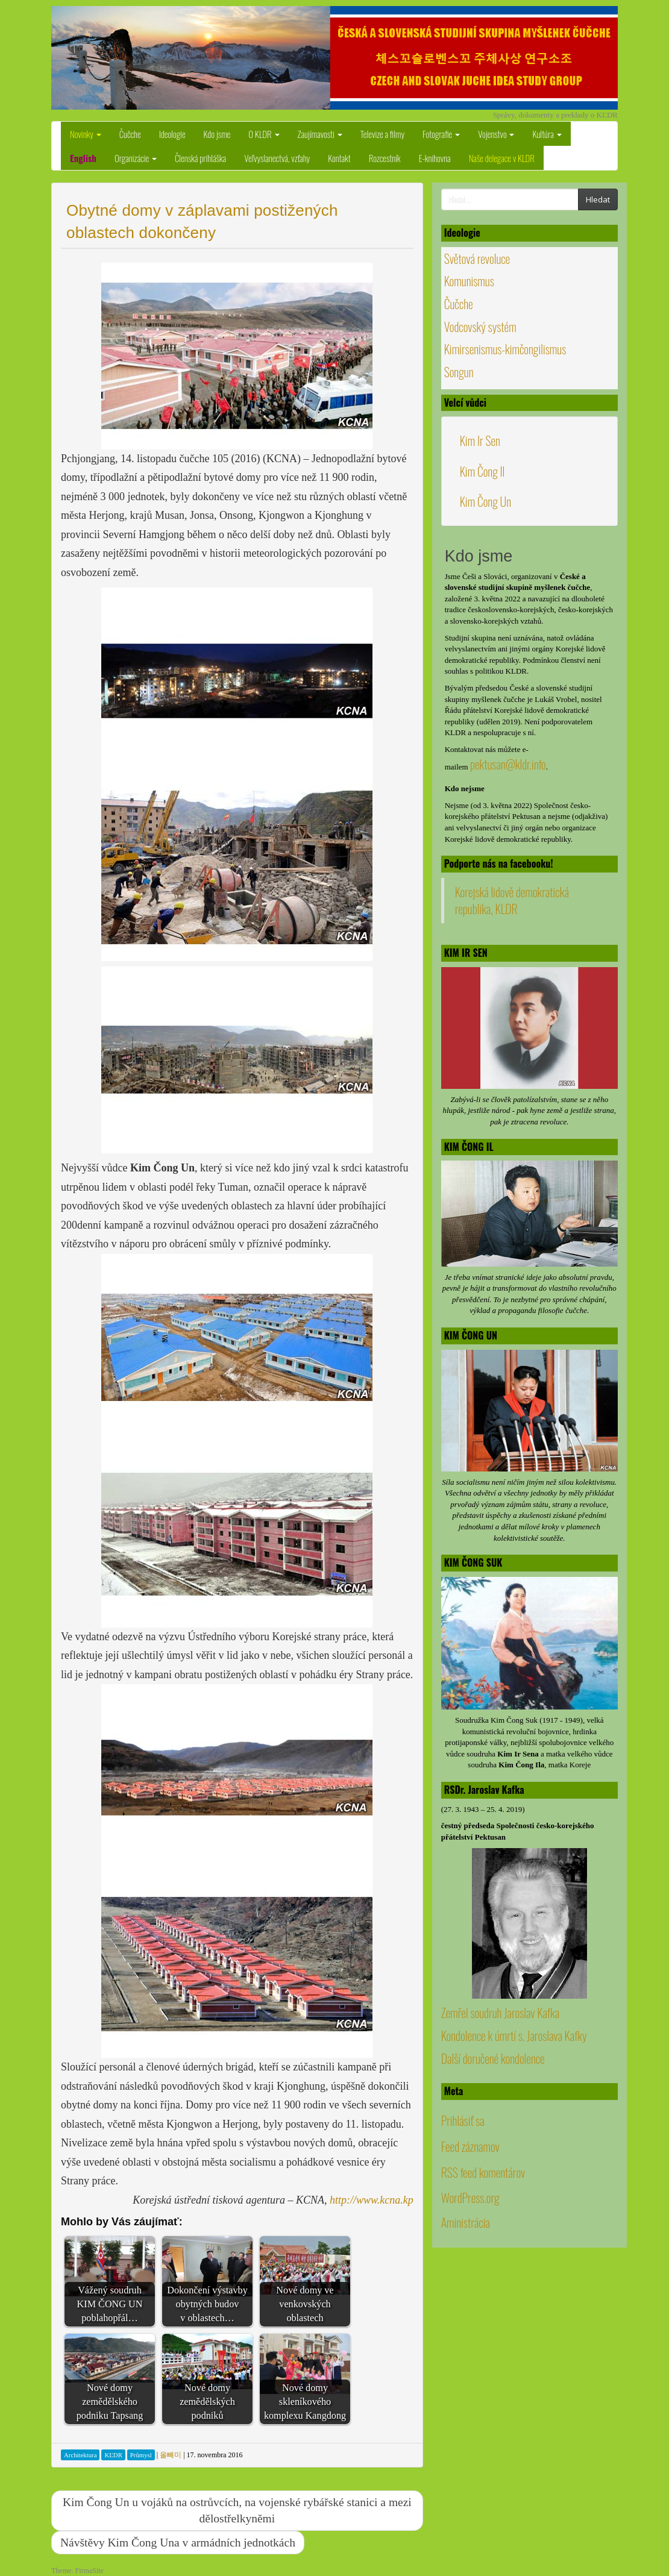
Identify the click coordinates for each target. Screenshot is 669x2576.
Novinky (85, 133)
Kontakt (339, 158)
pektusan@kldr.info (508, 764)
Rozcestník (385, 158)
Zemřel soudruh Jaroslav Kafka (500, 2013)
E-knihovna (435, 158)
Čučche (130, 133)
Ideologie (172, 133)
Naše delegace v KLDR (502, 158)
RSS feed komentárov (483, 2172)
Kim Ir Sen (480, 440)
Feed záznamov (470, 2146)
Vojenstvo (496, 133)
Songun (459, 372)
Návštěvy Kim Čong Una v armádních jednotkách (177, 2542)
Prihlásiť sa (463, 2120)
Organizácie (136, 158)
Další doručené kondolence (493, 2058)
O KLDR (263, 133)
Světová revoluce (477, 258)
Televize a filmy (382, 133)
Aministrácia (465, 2222)
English (83, 158)
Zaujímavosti (320, 133)
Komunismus (469, 281)
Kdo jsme (217, 133)
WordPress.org (470, 2198)
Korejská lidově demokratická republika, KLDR (512, 900)
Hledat (598, 199)
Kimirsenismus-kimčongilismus (505, 349)
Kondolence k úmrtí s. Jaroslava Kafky (514, 2035)
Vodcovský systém (480, 327)
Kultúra (546, 133)
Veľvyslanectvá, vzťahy (277, 158)
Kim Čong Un (485, 501)
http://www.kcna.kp (371, 2200)
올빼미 (170, 2455)
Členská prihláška (200, 158)
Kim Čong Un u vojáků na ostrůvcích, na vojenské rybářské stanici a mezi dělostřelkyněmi (237, 2510)
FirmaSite (89, 2570)
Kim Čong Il (482, 471)
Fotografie (441, 133)
